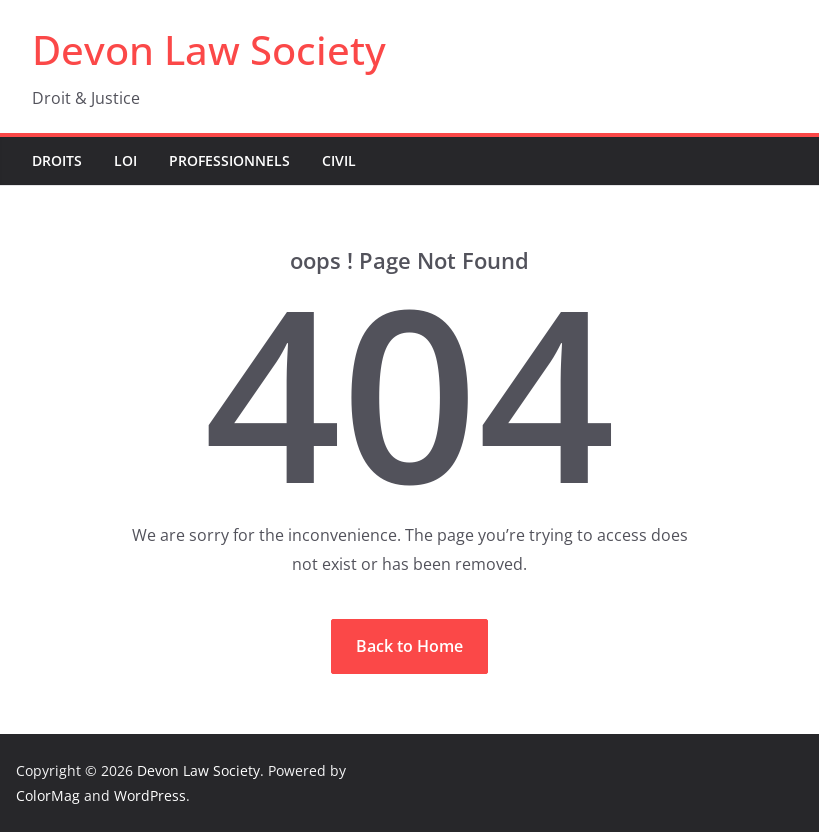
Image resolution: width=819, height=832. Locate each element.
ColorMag (48, 795)
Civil (339, 160)
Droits (57, 160)
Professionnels (229, 160)
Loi (125, 160)
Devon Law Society (209, 49)
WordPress (150, 795)
